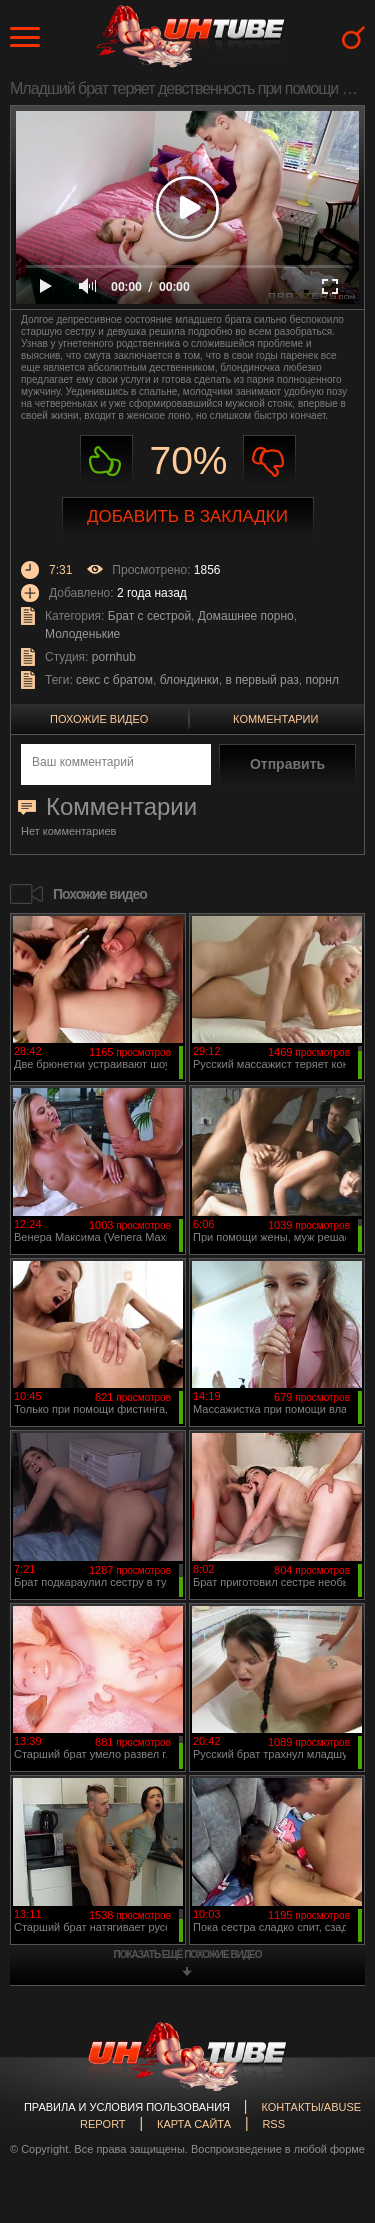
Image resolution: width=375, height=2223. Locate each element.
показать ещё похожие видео (188, 1954)
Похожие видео (99, 719)
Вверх (330, 2087)
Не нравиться (269, 461)
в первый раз (261, 680)
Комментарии (275, 719)
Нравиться (106, 461)
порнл (321, 680)
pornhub (114, 657)
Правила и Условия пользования (127, 2107)
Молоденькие (82, 634)
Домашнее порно (246, 616)
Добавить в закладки (187, 516)
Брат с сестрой (149, 616)
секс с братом (114, 680)
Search (353, 37)
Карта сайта (194, 2124)
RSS (273, 2124)
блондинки (189, 680)
